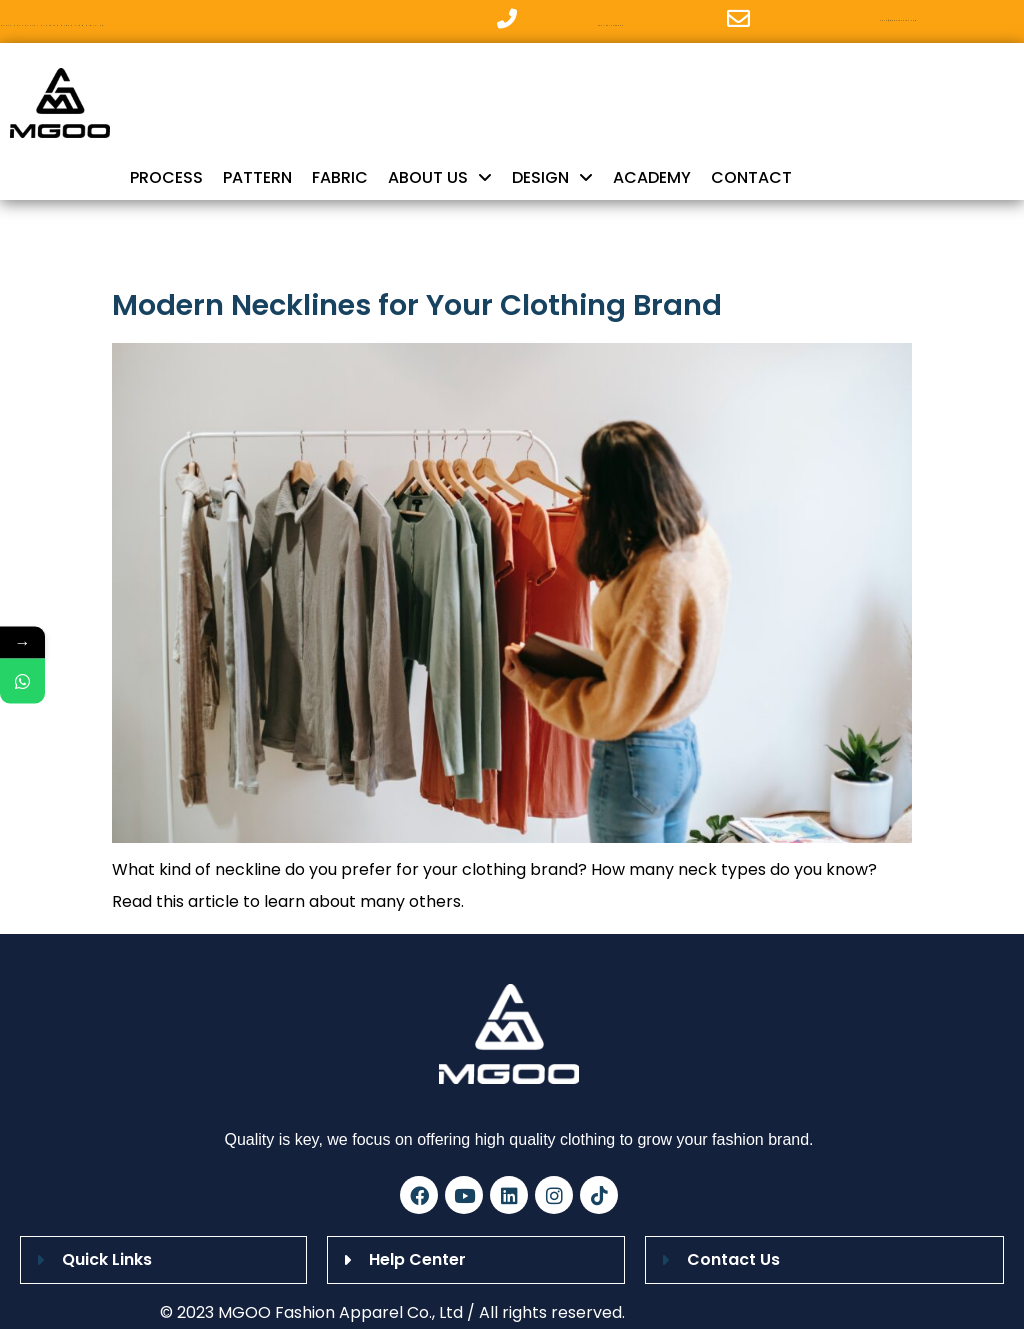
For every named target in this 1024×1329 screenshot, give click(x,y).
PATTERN (257, 177)
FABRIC (340, 177)
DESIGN (552, 178)
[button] (163, 1260)
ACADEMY (652, 177)
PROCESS (166, 177)
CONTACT (751, 177)
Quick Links (107, 1259)
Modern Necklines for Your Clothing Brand (417, 305)
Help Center (417, 1259)
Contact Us (733, 1259)
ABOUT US (440, 178)
